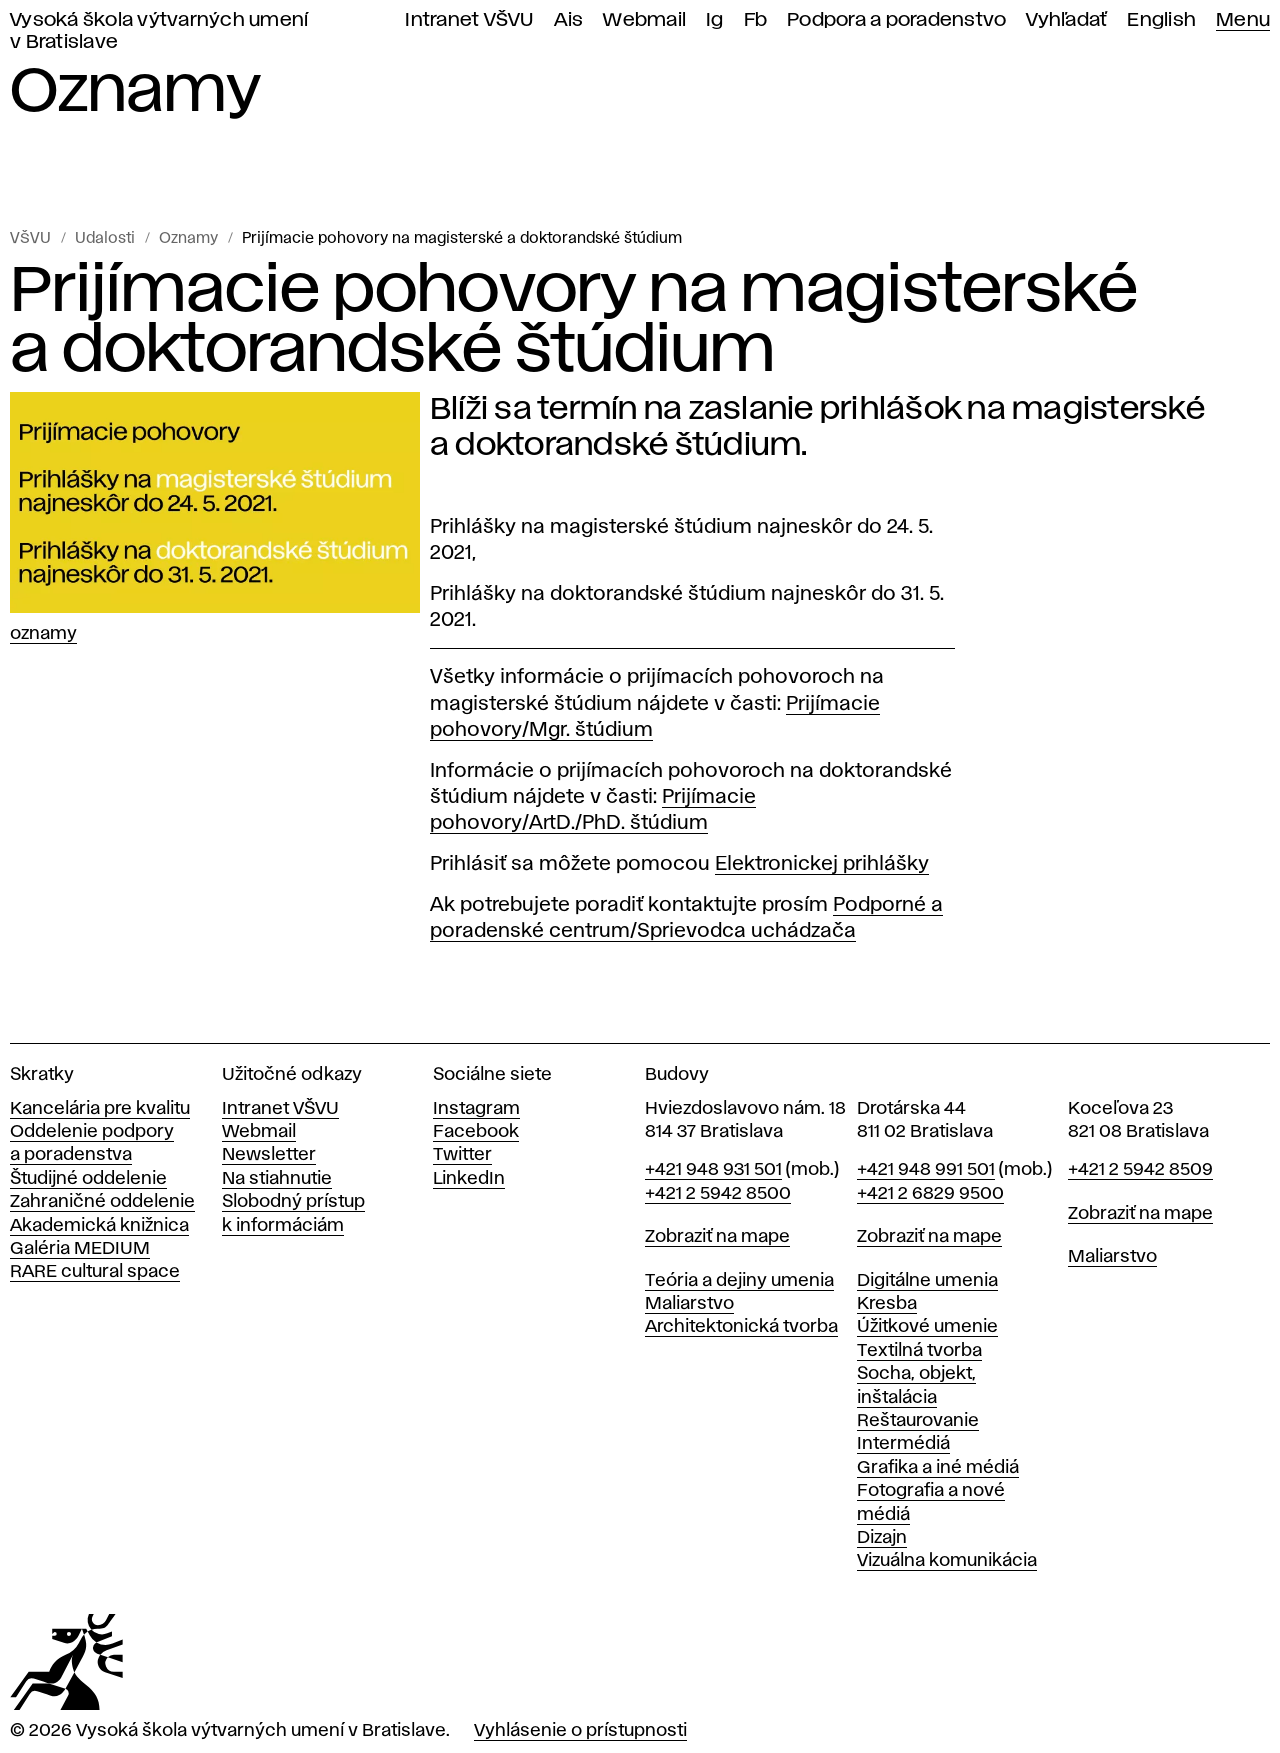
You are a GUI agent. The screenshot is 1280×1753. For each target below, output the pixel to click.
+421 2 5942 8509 (1140, 1170)
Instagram (476, 1109)
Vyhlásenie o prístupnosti (580, 1731)
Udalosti (105, 239)
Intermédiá (903, 1444)
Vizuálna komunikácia (947, 1561)
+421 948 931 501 (713, 1170)
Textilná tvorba (919, 1351)
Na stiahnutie (277, 1179)
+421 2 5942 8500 (718, 1194)
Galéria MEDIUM (80, 1249)
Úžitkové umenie (927, 1327)
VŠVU (30, 239)
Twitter (462, 1155)
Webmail (644, 20)
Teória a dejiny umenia (739, 1281)
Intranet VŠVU (469, 20)
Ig (715, 20)
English (1161, 20)
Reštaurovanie (918, 1421)
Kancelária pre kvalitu (100, 1109)
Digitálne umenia (927, 1281)
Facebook (476, 1132)
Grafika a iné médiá (938, 1468)
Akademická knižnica (99, 1226)
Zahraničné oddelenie (102, 1202)
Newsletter (269, 1155)
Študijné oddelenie (88, 1179)
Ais (569, 20)
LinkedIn (469, 1179)
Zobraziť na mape (717, 1237)
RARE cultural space (95, 1272)
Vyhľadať (1066, 20)
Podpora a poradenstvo (896, 20)
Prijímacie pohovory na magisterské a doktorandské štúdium (462, 239)
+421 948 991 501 (926, 1170)
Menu (1243, 20)
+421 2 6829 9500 (930, 1194)
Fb (756, 20)
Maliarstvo (689, 1304)
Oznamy (188, 239)
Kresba (887, 1304)
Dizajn (882, 1538)
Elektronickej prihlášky (822, 864)
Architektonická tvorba (741, 1327)
